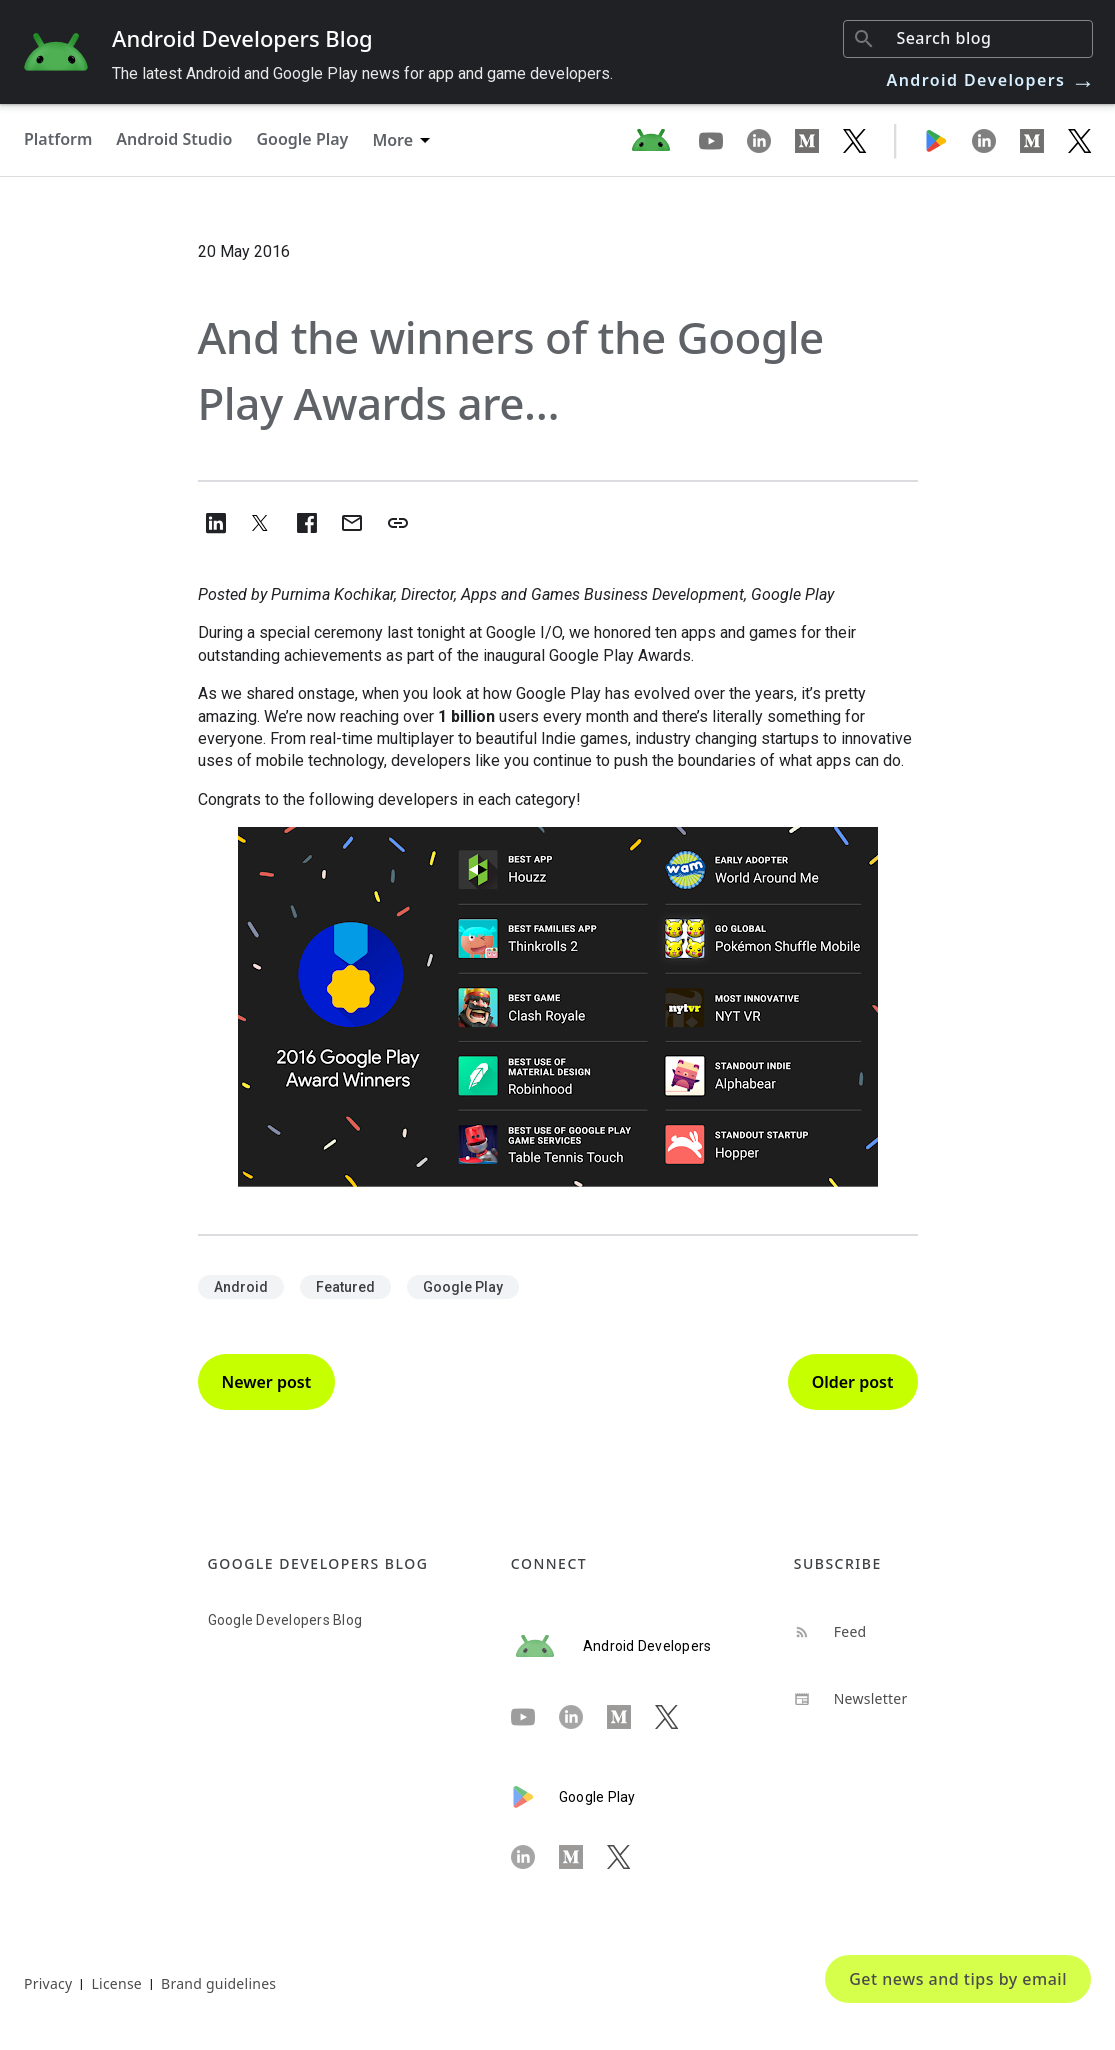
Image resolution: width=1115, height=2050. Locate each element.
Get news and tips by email (958, 1979)
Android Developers (992, 80)
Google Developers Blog (285, 1620)
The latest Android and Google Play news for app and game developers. (362, 73)
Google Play (302, 139)
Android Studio (174, 139)
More (392, 140)
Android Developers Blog (242, 38)
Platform (58, 139)
